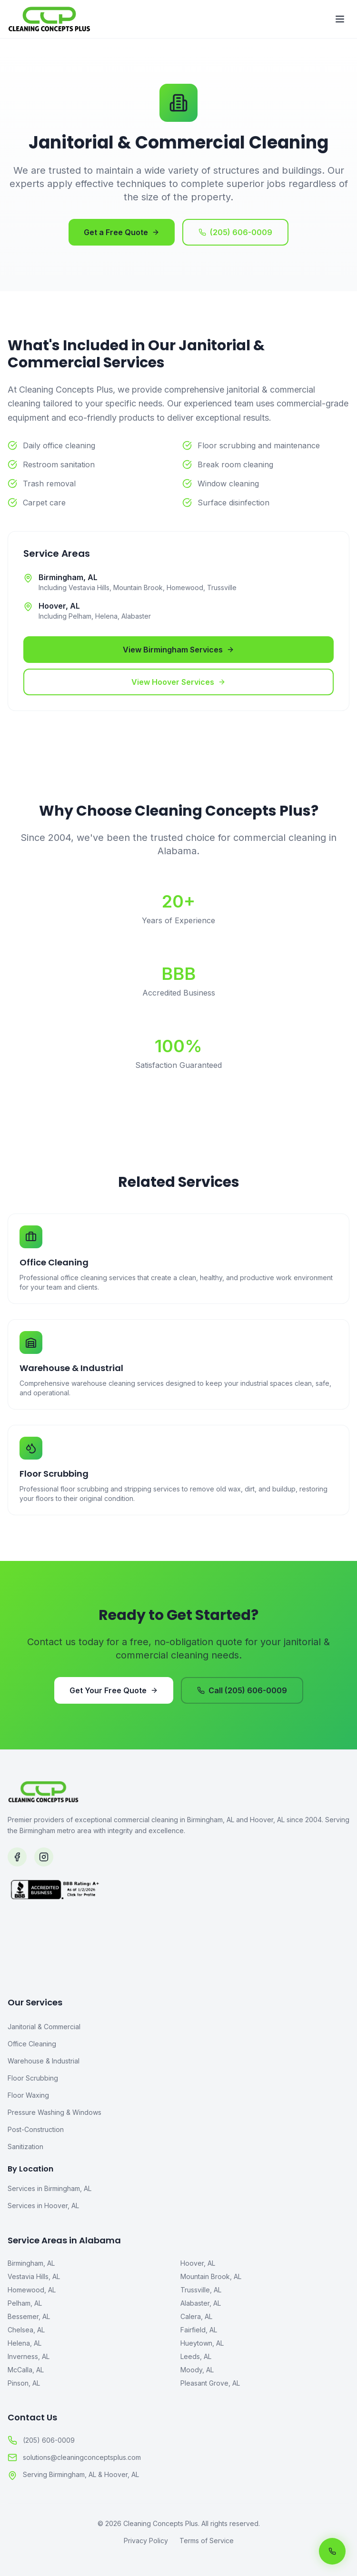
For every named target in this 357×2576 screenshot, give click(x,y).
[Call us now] (332, 2551)
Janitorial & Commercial (44, 2027)
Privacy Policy (146, 2541)
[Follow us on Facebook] (17, 1856)
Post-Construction (36, 2129)
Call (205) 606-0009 (242, 1690)
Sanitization (25, 2146)
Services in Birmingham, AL (49, 2188)
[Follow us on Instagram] (43, 1856)
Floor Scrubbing (33, 2078)
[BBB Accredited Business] (178, 1925)
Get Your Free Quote (113, 1690)
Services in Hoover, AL (43, 2205)
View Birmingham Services (178, 649)
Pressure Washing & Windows (54, 2112)
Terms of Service (206, 2541)
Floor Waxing (28, 2095)
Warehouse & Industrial (43, 2061)
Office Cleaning (32, 2044)
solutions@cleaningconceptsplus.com (74, 2457)
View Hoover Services (178, 682)
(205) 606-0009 (235, 232)
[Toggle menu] (339, 19)
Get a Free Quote (121, 232)
